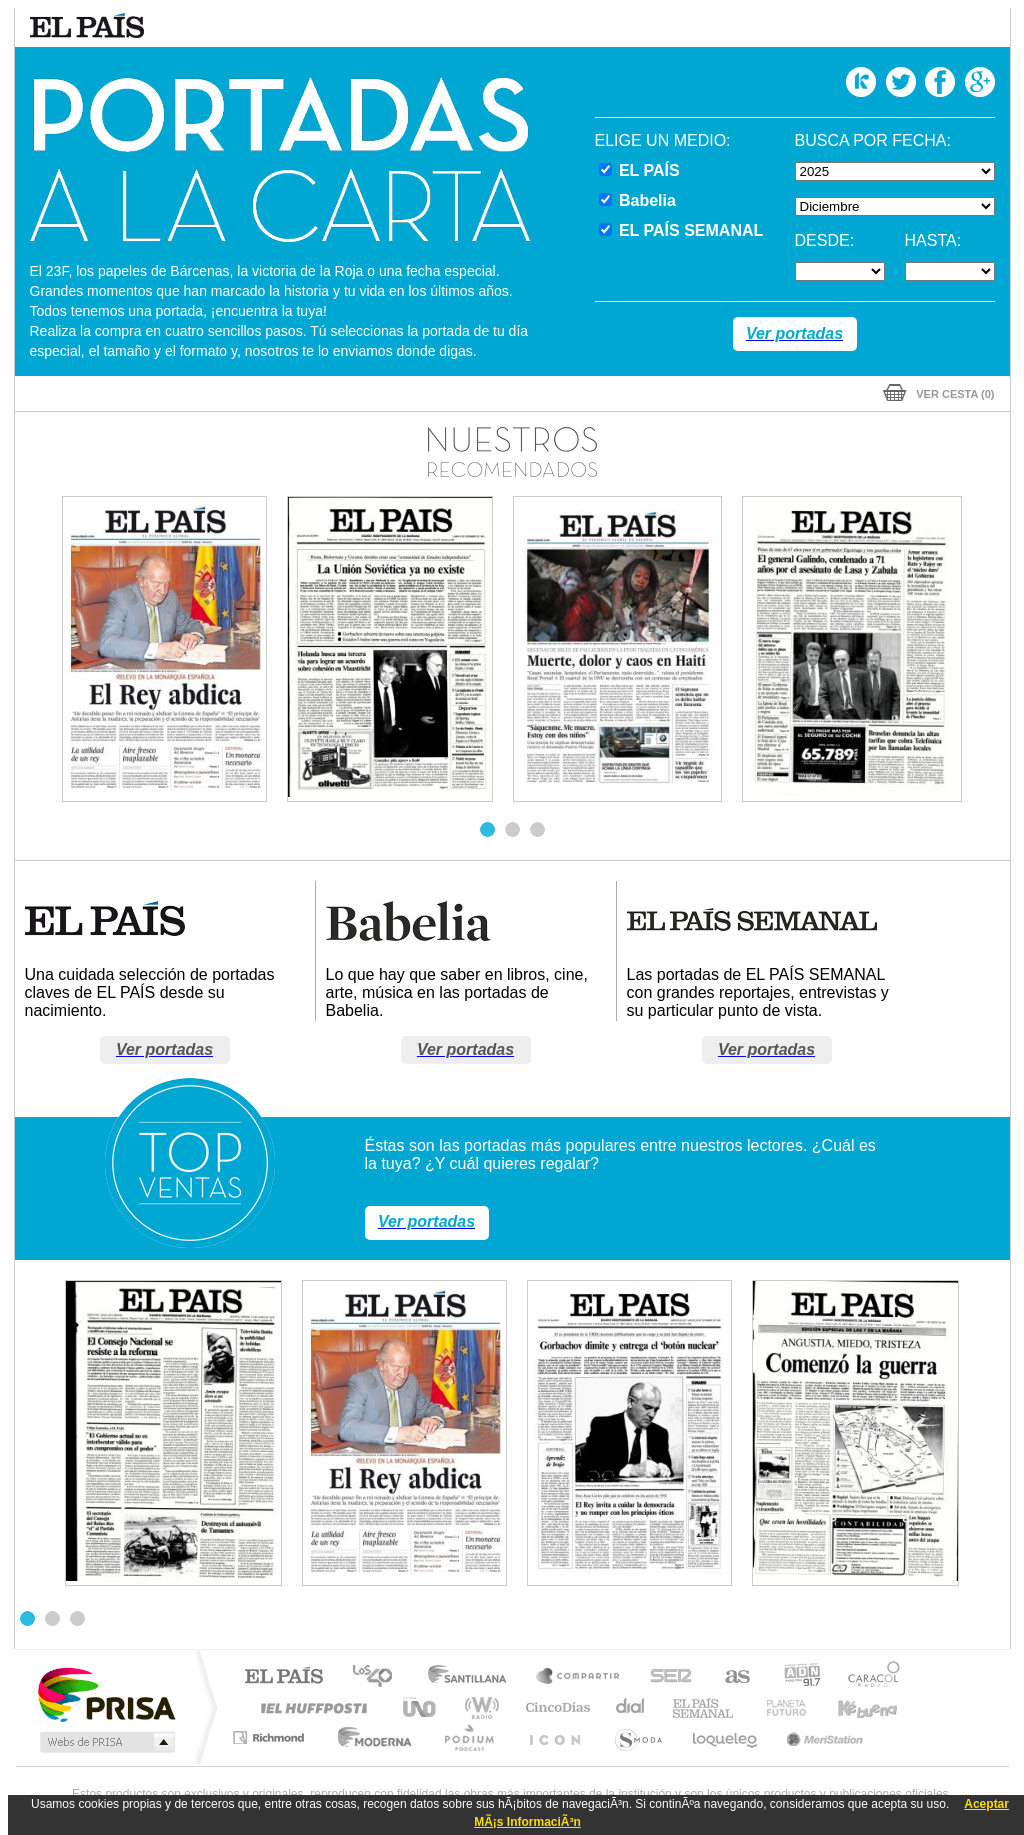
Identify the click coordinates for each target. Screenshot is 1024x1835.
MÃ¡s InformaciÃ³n (527, 1822)
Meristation (822, 1737)
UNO (421, 1707)
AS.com (728, 1677)
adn (794, 1677)
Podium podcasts (468, 1737)
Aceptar (986, 1804)
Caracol (868, 1677)
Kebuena (850, 1707)
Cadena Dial (631, 1707)
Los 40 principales (379, 1677)
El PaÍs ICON (554, 1737)
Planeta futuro (778, 1707)
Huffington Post (310, 1707)
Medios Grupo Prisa (105, 1742)
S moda (637, 1737)
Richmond (271, 1737)
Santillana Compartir (579, 1677)
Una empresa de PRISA (106, 1693)
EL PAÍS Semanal (704, 1707)
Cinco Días (555, 1707)
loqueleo (726, 1737)
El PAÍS (283, 1677)
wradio (478, 1707)
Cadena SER (665, 1677)
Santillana (473, 1677)
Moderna (369, 1737)
